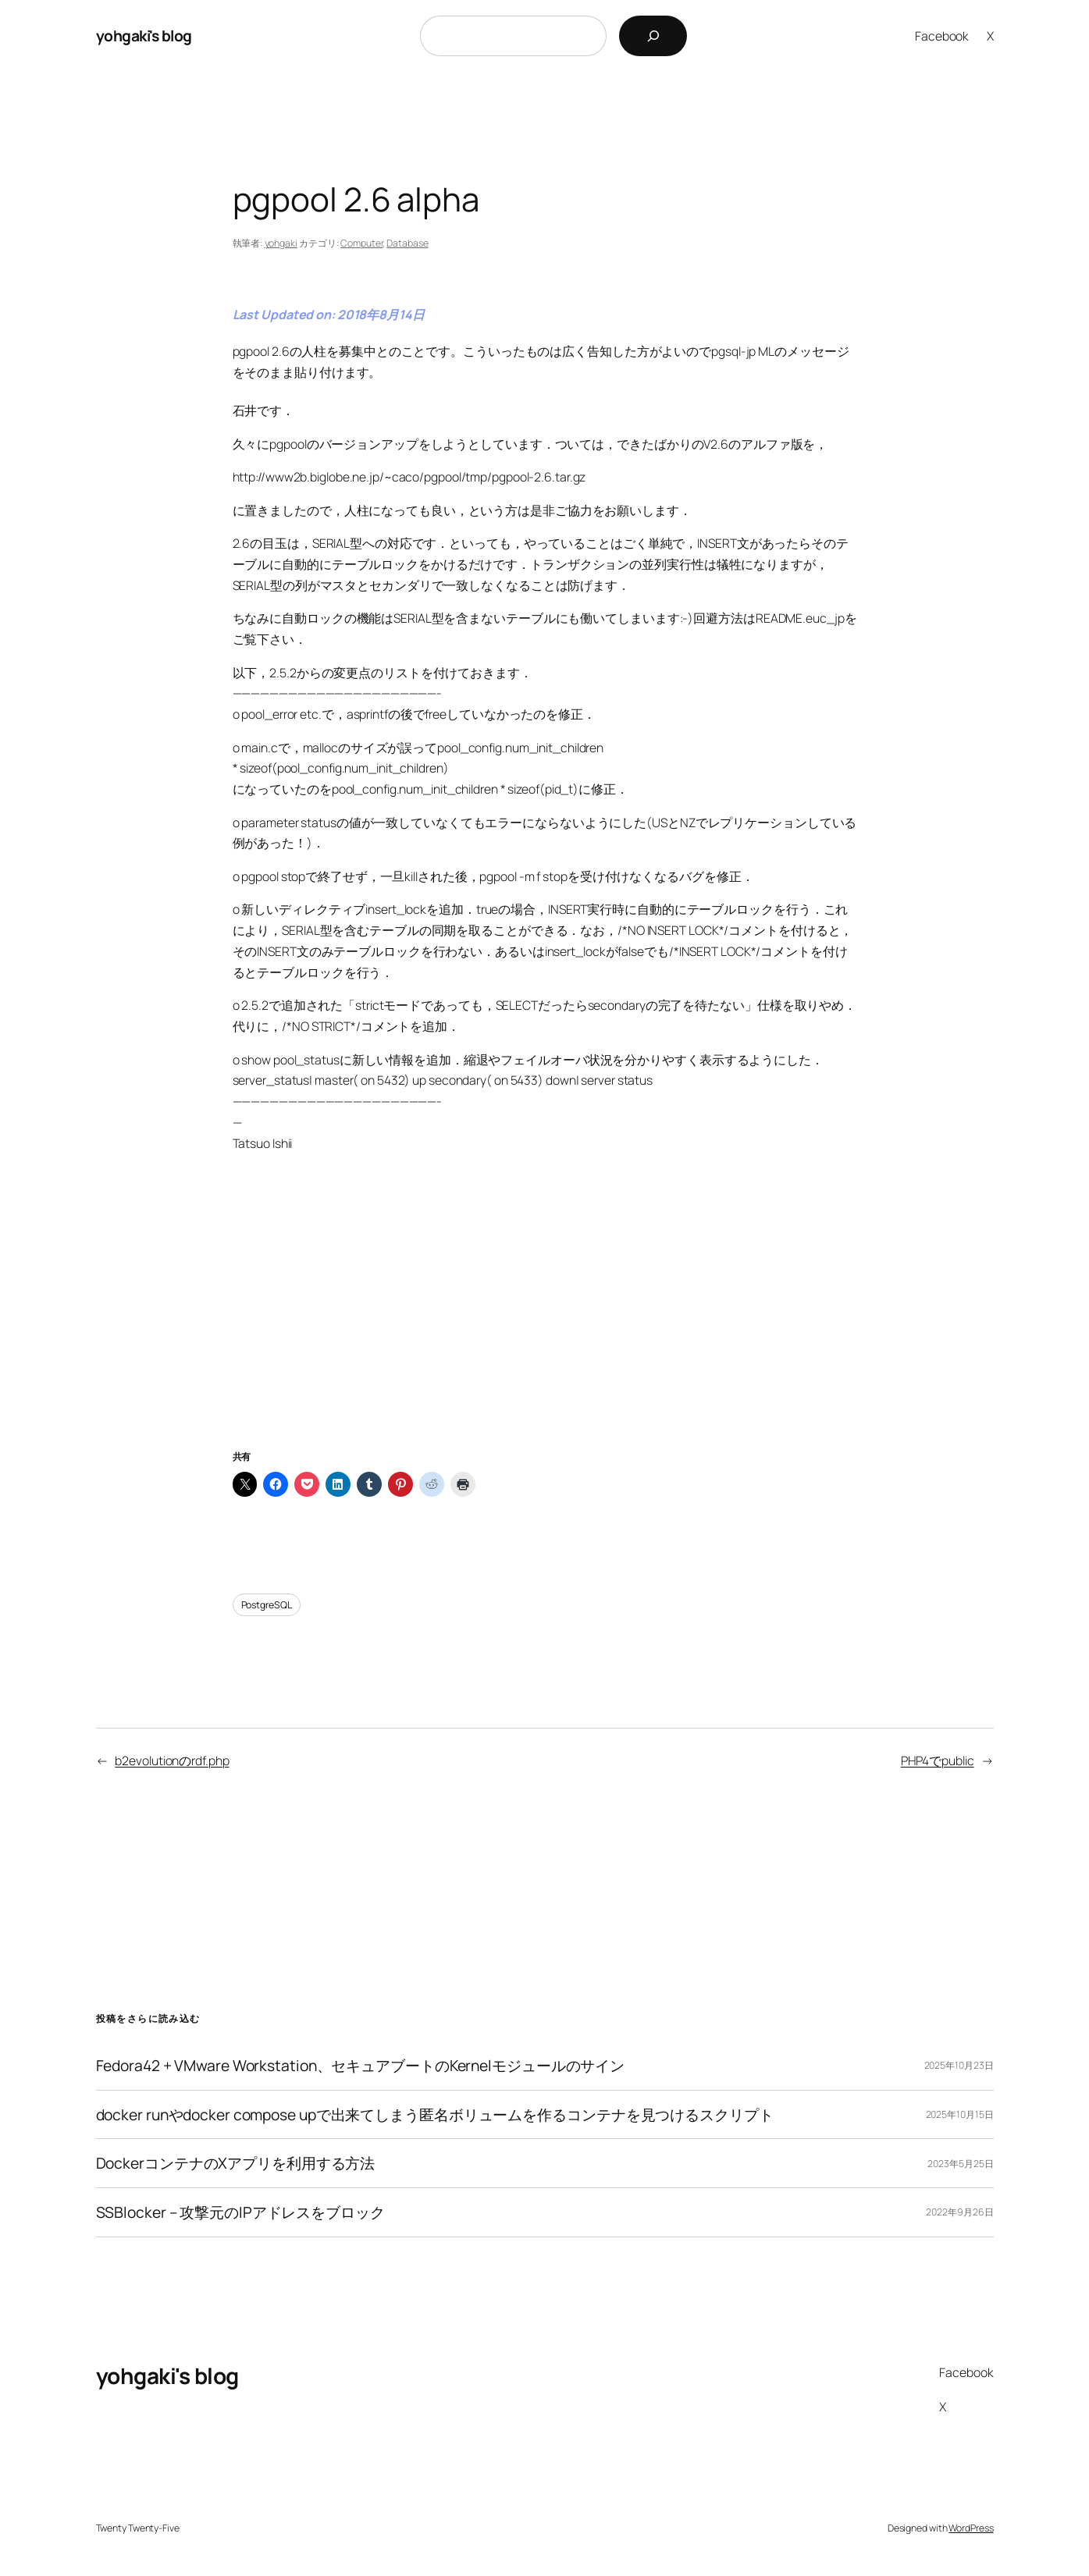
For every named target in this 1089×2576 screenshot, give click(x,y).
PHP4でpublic (937, 1760)
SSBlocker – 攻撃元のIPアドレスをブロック (240, 2212)
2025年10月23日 (959, 2065)
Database (407, 243)
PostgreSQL (266, 1604)
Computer (361, 243)
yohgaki (281, 243)
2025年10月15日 (960, 2114)
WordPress (970, 2528)
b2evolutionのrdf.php (172, 1760)
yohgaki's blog (144, 35)
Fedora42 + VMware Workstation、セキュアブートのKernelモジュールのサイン (360, 2065)
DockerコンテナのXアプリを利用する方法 (235, 2163)
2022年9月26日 (959, 2212)
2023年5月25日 (960, 2163)
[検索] (653, 36)
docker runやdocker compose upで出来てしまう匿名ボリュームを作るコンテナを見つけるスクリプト (435, 2114)
